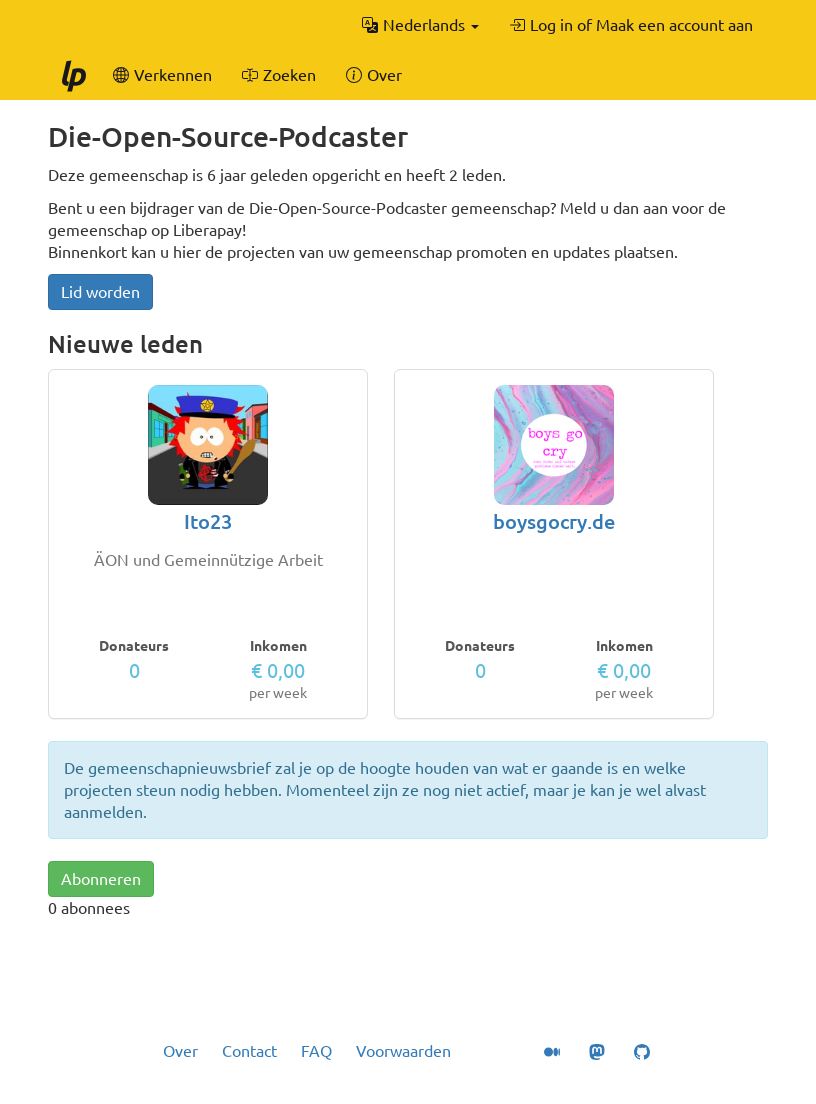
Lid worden (100, 292)
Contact (249, 1051)
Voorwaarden (403, 1051)
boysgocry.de (554, 521)
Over (180, 1051)
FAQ (316, 1051)
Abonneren (101, 879)
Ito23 (208, 521)
